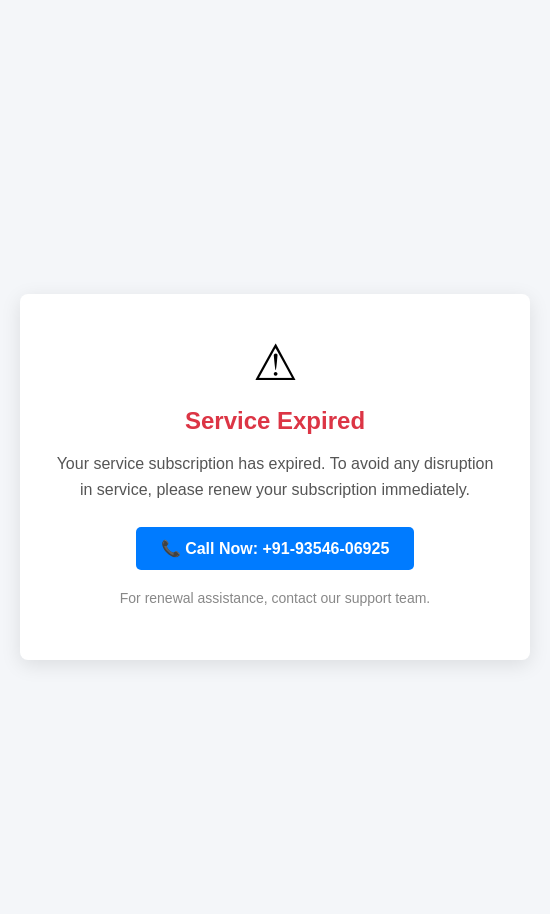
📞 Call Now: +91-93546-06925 (275, 548)
